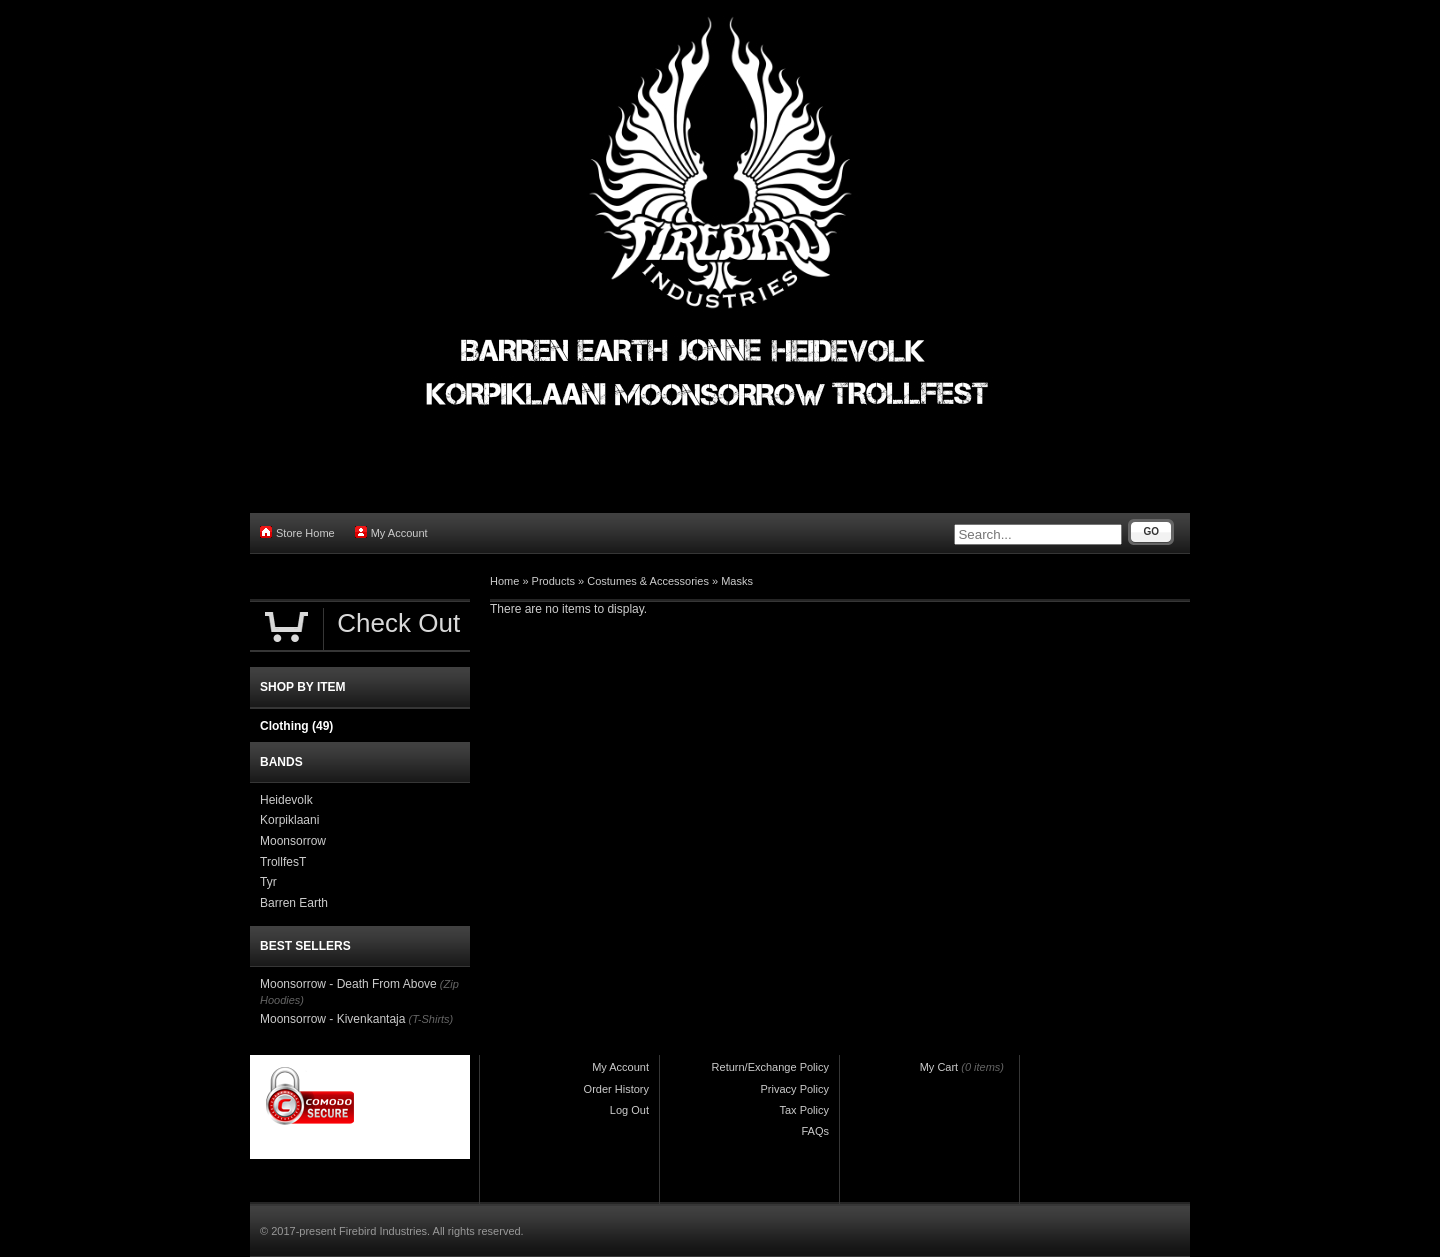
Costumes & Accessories (648, 581)
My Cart (939, 1067)
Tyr (268, 882)
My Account (391, 532)
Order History (616, 1089)
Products (553, 581)
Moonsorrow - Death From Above (348, 984)
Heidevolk (286, 800)
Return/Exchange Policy (770, 1067)
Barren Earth (294, 903)
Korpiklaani (289, 820)
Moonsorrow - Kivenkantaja (332, 1019)
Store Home (297, 532)
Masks (737, 581)
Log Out (629, 1110)
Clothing (296, 726)
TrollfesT (283, 862)
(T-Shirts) (430, 1019)
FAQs (815, 1131)
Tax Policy (804, 1110)
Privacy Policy (795, 1089)
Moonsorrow (293, 841)
